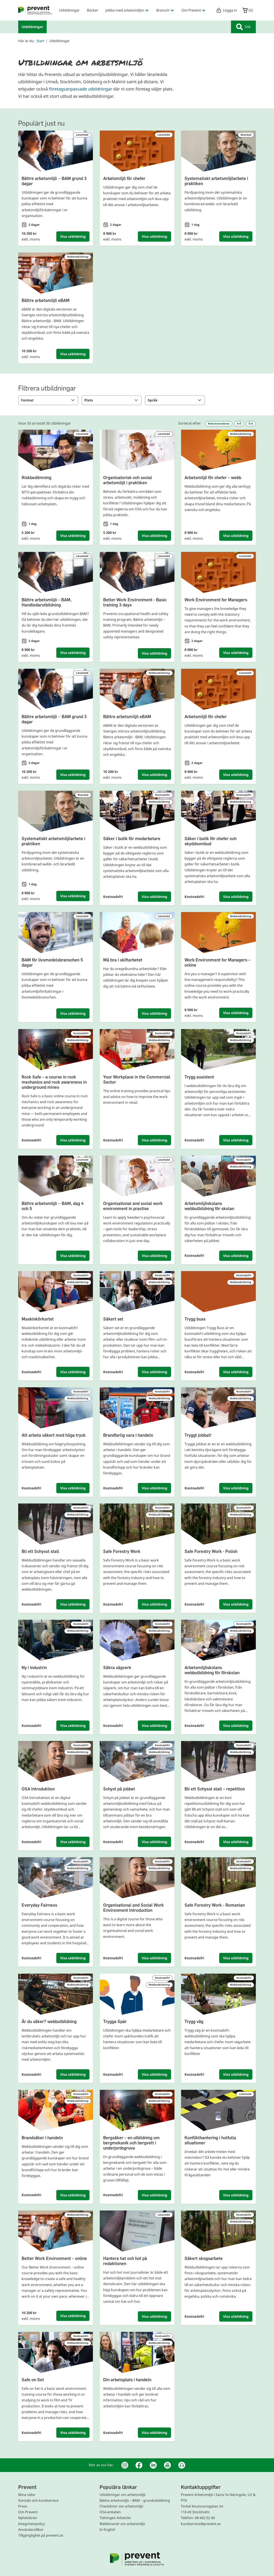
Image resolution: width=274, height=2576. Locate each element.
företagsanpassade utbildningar (80, 89)
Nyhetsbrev (27, 2517)
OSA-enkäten (110, 2512)
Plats (111, 400)
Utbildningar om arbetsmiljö (123, 2494)
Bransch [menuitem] (165, 10)
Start (40, 41)
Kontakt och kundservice (38, 2500)
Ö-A (251, 423)
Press (22, 2506)
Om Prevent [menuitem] (194, 10)
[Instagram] (124, 2465)
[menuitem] (35, 10)
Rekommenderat (218, 423)
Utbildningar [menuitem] (69, 10)
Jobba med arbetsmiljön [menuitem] (127, 10)
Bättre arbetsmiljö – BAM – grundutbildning (135, 2500)
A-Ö (239, 423)
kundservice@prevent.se (201, 2523)
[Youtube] (167, 2465)
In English (107, 2529)
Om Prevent (28, 2512)
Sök (243, 27)
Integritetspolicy (31, 2523)
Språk (175, 400)
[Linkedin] (153, 2465)
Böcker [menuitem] (92, 10)
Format (48, 400)
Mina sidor (27, 2494)
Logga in (226, 10)
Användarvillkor (31, 2529)
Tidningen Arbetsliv (115, 2517)
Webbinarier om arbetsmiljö (122, 2523)
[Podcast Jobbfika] (181, 2465)
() (248, 10)
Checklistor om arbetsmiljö (121, 2506)
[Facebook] (139, 2465)
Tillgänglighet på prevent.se (40, 2535)
